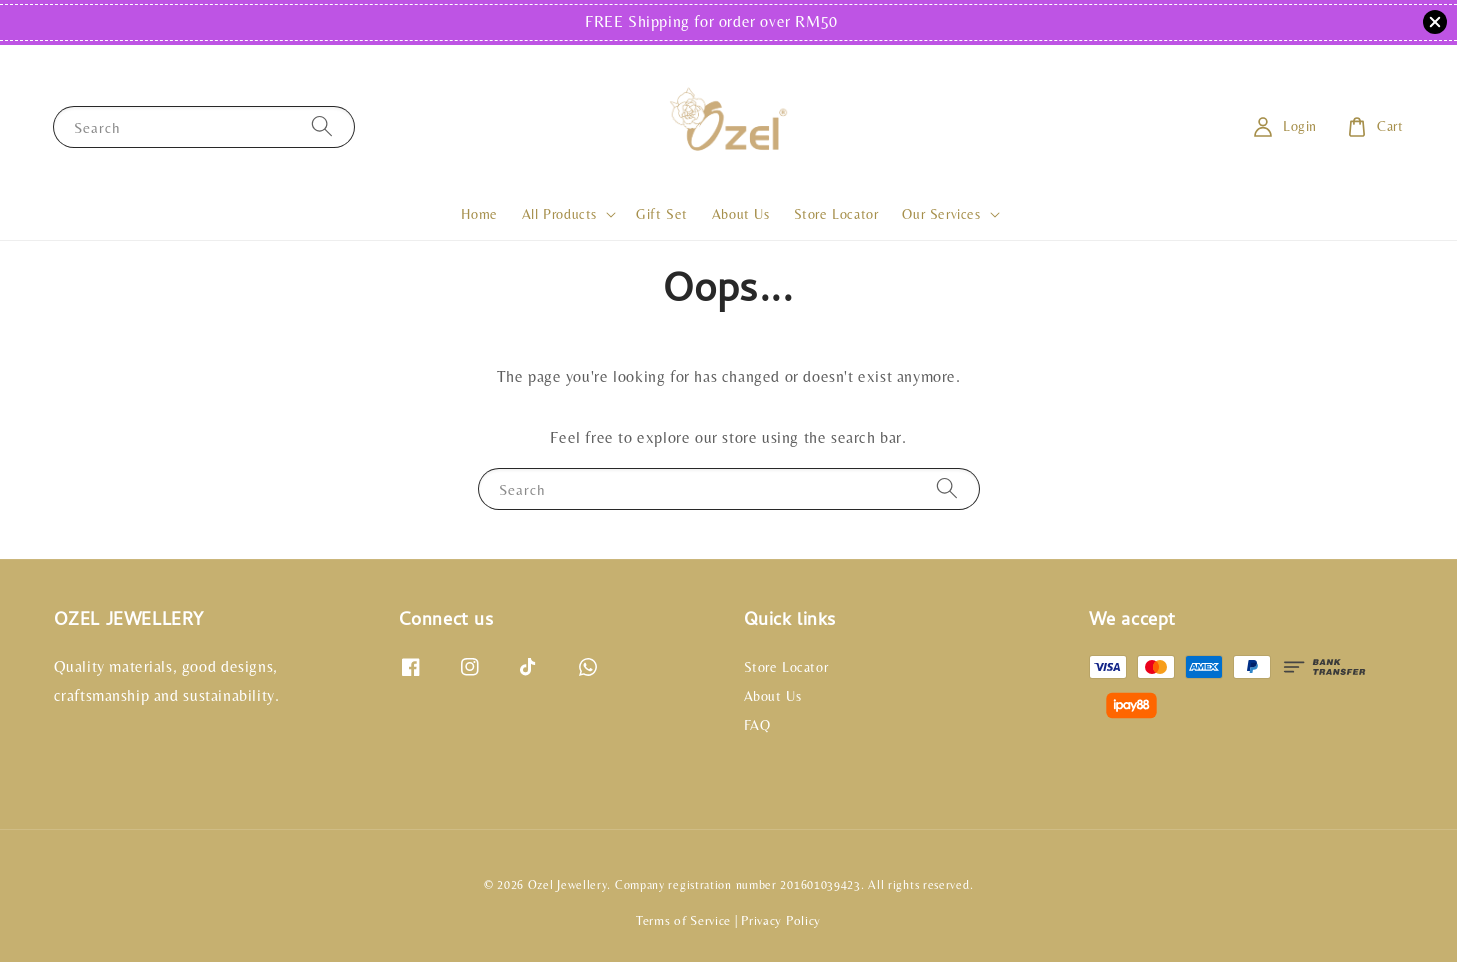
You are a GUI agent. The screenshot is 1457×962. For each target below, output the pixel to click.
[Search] (322, 126)
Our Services (941, 214)
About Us (741, 214)
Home (479, 214)
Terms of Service (683, 920)
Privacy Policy (781, 920)
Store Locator (836, 214)
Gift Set (662, 214)
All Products (559, 214)
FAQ (757, 725)
